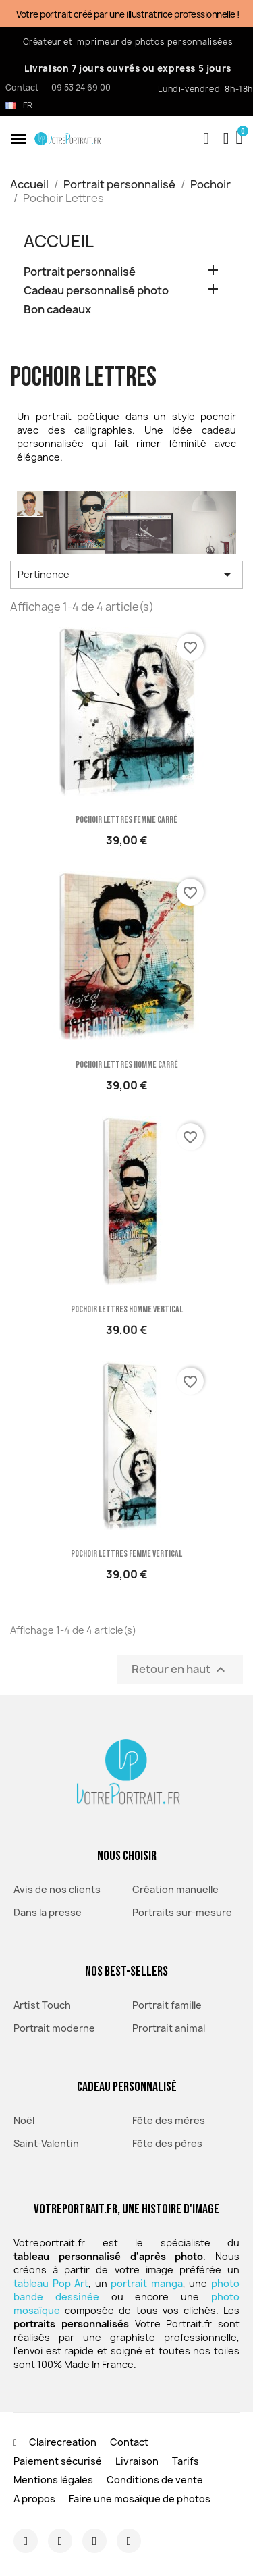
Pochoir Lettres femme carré (126, 819)
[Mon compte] (226, 138)
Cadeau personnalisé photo (96, 291)
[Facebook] (60, 2541)
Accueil (59, 241)
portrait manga (147, 2283)
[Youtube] (129, 2541)
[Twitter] (94, 2541)
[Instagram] (25, 2541)
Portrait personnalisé (80, 272)
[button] (19, 138)
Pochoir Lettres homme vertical (127, 1309)
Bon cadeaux (57, 310)
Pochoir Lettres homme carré (127, 1065)
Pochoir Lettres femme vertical (126, 1554)
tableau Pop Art (50, 2283)
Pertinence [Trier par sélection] (126, 575)
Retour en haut (180, 1669)
